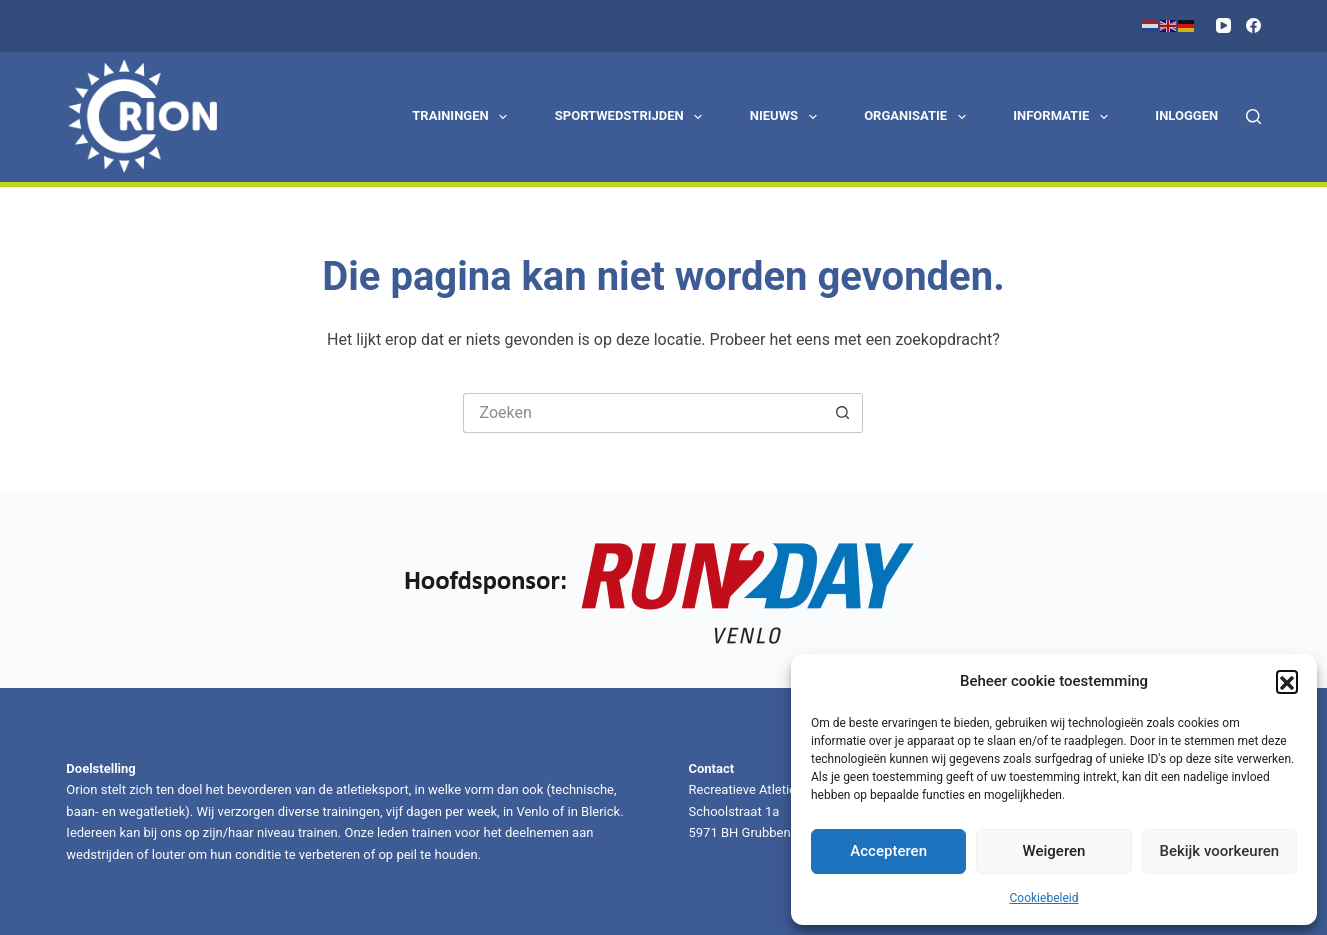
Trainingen (463, 117)
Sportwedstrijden (632, 117)
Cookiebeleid (1044, 898)
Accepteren (888, 851)
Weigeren (1054, 851)
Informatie (1064, 117)
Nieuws (787, 117)
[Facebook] (1253, 25)
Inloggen (1186, 115)
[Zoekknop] (843, 413)
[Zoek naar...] (643, 413)
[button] (1287, 681)
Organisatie (918, 117)
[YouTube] (1223, 25)
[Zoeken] (1253, 116)
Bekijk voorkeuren (1219, 851)
